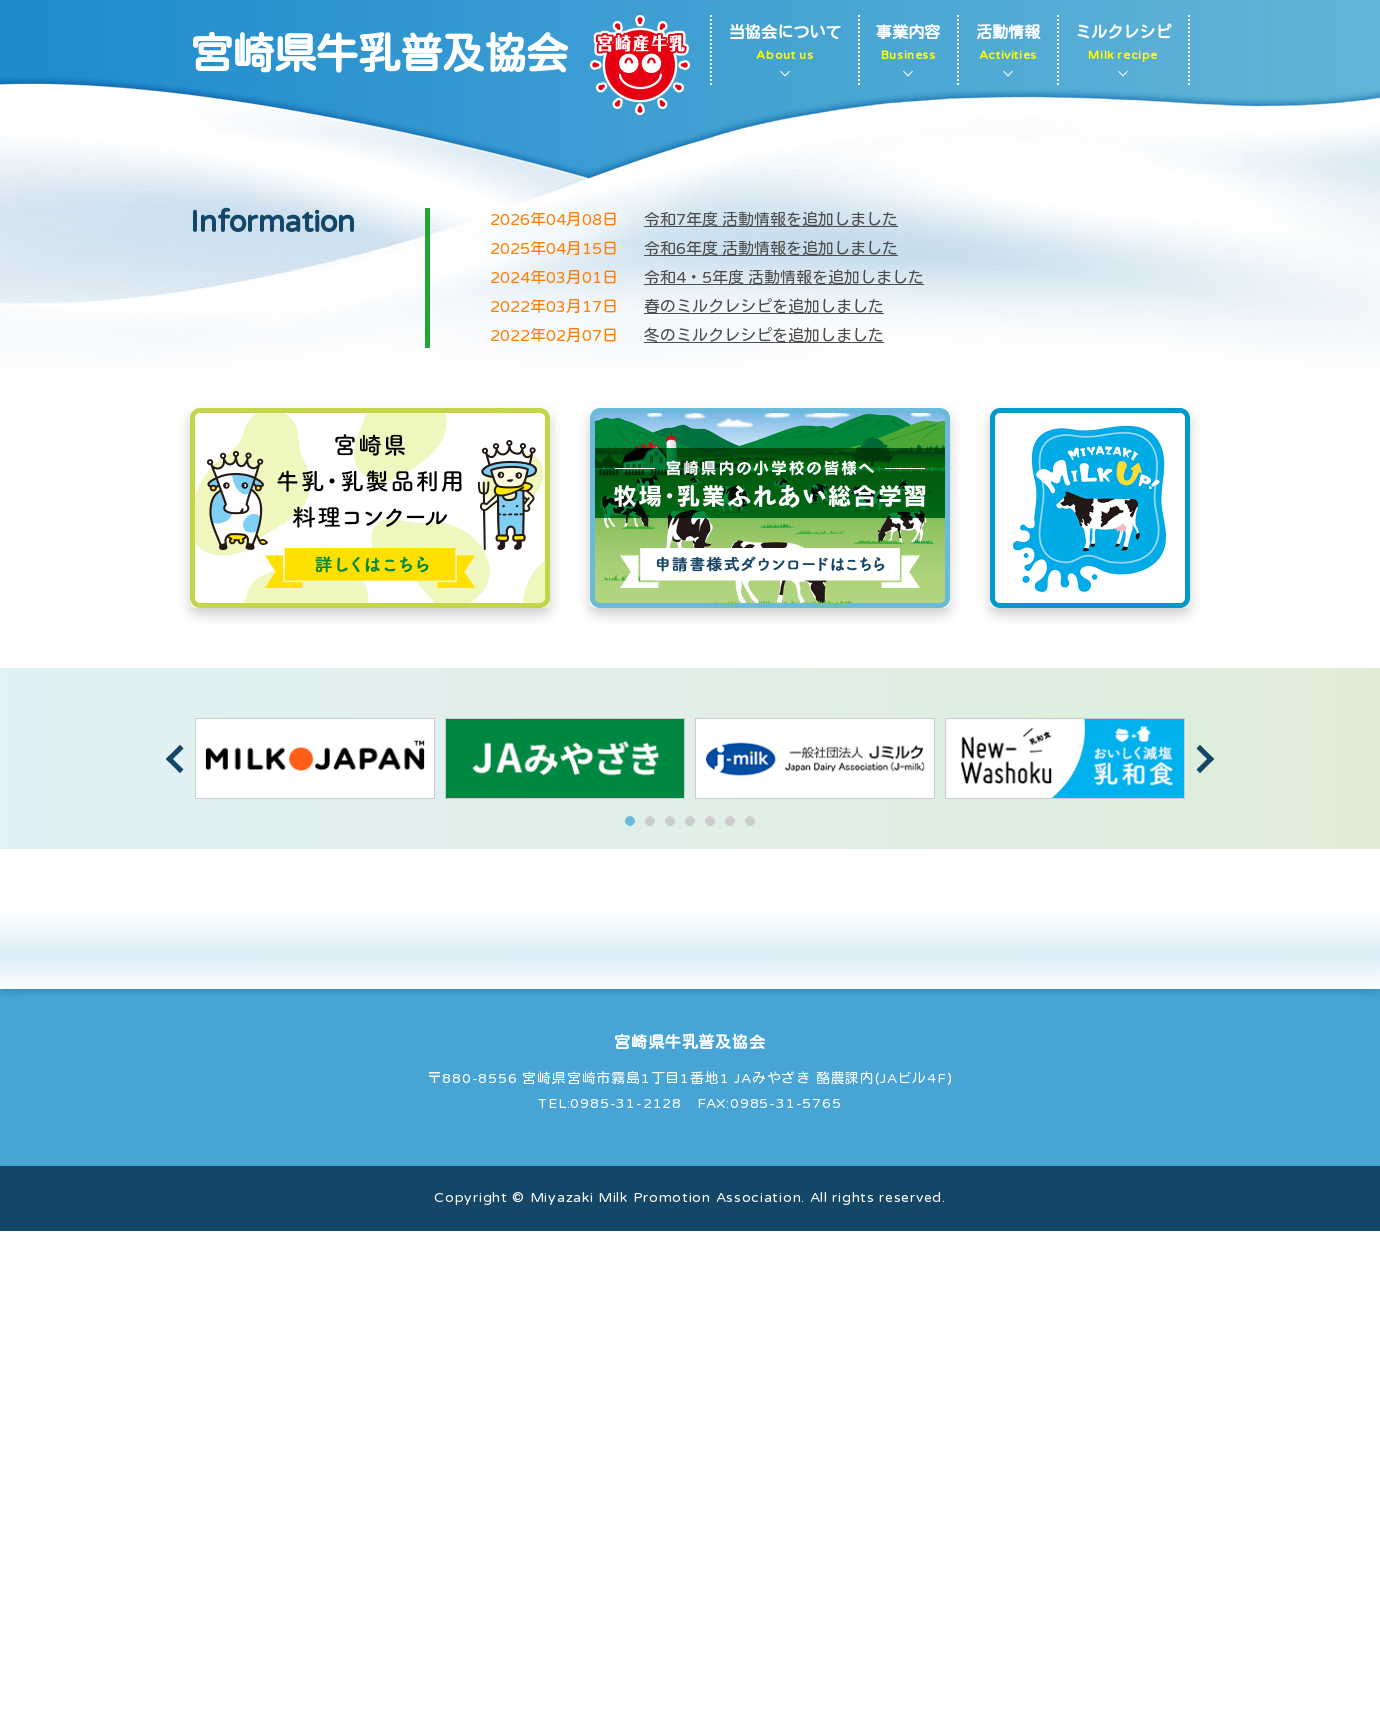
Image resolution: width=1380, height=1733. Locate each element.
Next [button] (1200, 1261)
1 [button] (630, 1323)
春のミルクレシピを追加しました (764, 809)
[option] (315, 1260)
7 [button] (750, 1323)
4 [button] (690, 1323)
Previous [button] (180, 1261)
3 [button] (670, 1323)
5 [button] (710, 1323)
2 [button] (650, 1323)
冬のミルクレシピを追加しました (764, 838)
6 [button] (730, 1323)
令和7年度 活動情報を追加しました (771, 722)
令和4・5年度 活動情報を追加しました (784, 780)
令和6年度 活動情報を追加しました (771, 751)
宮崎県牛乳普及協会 (379, 55)
